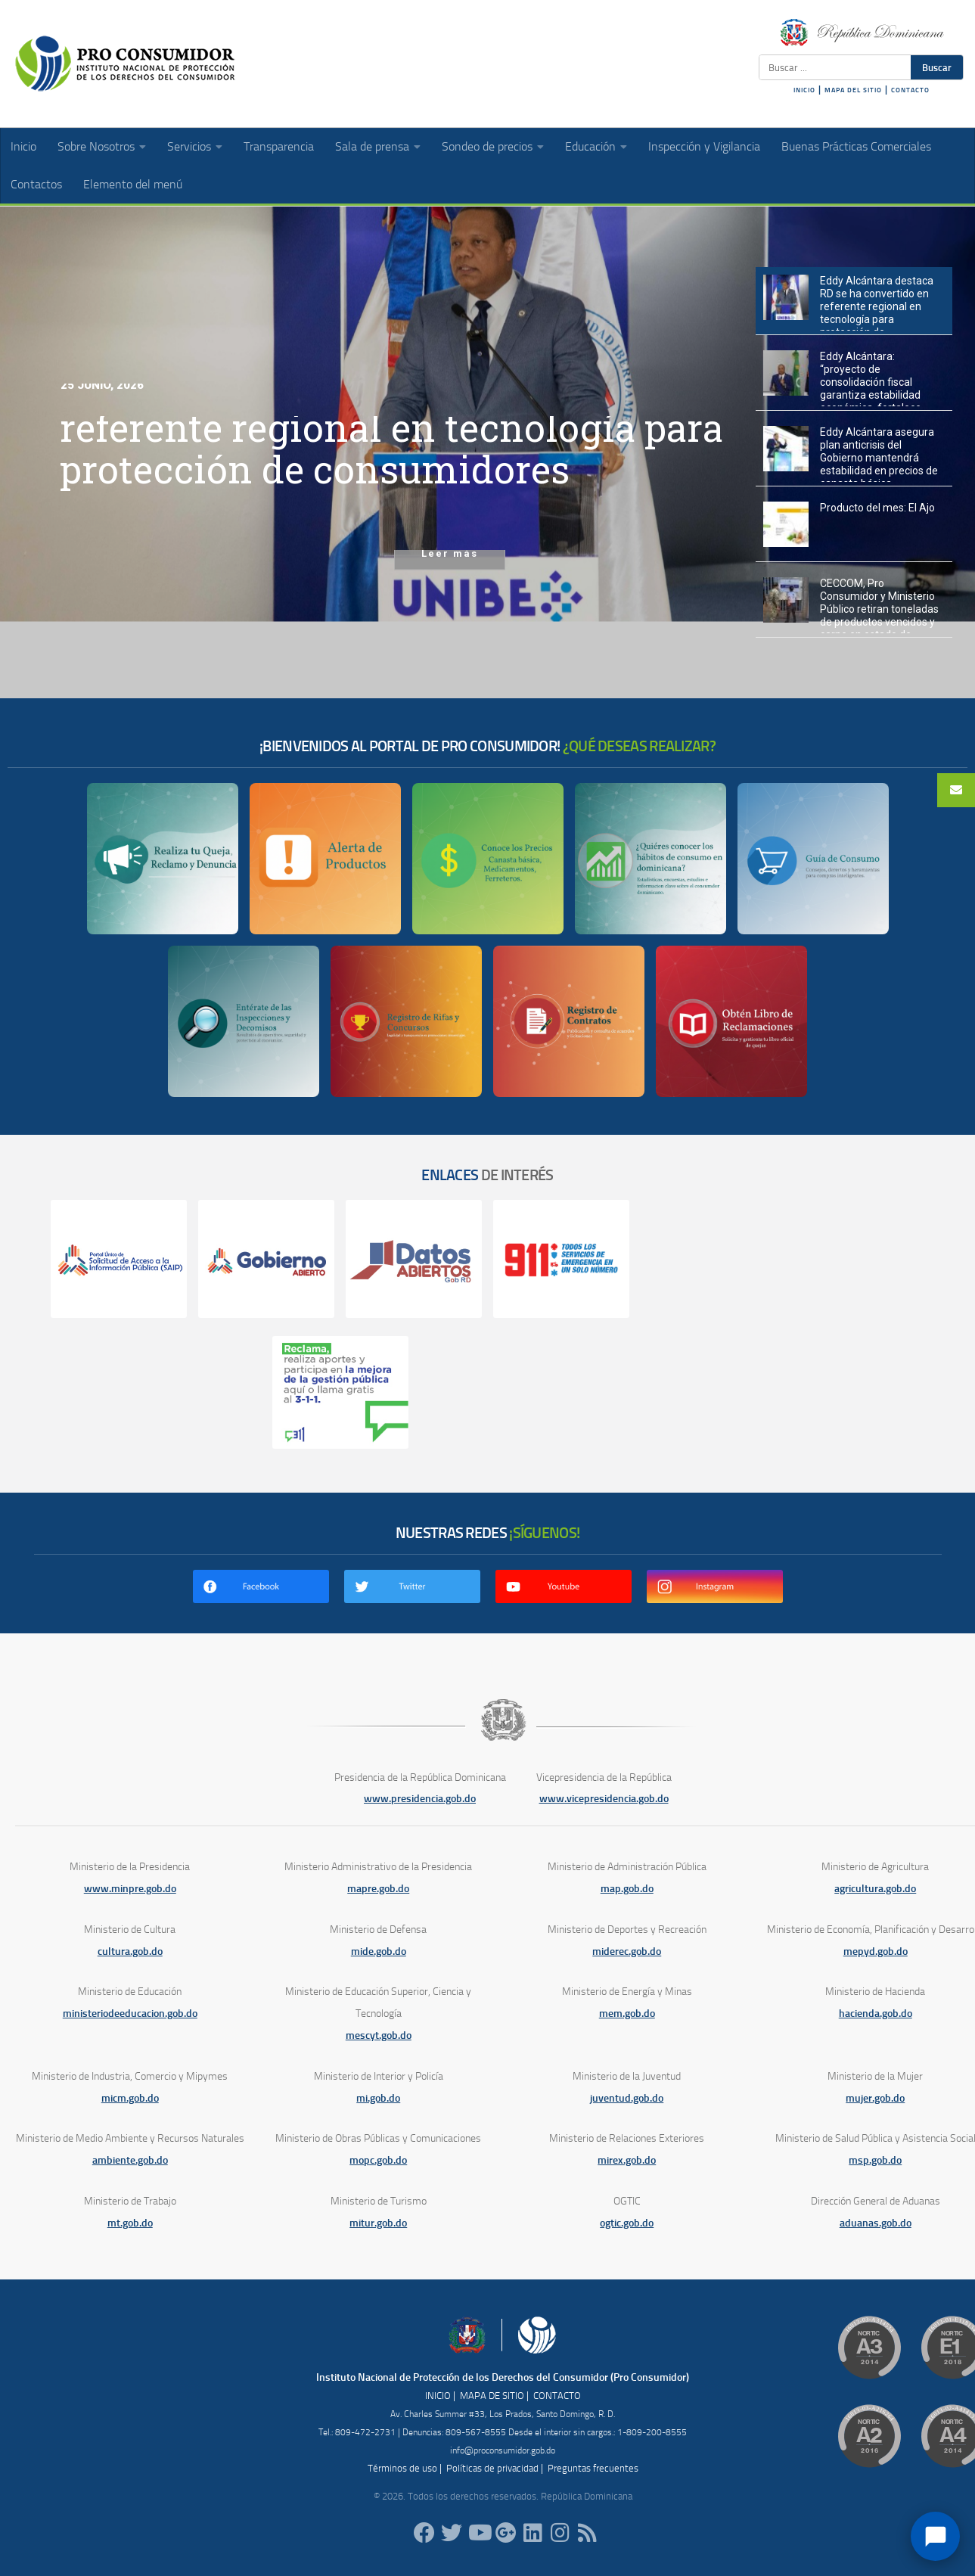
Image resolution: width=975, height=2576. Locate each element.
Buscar (937, 67)
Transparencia (279, 146)
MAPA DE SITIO (492, 2395)
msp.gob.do (875, 2160)
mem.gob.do (627, 2013)
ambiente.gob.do (130, 2160)
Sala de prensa (372, 146)
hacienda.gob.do (875, 2013)
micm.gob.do (130, 2098)
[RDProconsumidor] (478, 2532)
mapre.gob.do (378, 1888)
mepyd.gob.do (875, 1951)
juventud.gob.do (626, 2098)
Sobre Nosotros (96, 146)
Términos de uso (402, 2468)
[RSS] (587, 2532)
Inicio (23, 146)
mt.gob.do (130, 2223)
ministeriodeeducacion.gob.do (130, 2013)
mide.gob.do (378, 1951)
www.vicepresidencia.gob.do (604, 1798)
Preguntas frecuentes (593, 2468)
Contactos (36, 184)
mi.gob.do (378, 2098)
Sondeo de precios (487, 146)
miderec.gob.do (626, 1951)
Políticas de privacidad (492, 2468)
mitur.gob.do (378, 2223)
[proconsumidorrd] (451, 2532)
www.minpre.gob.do (130, 1888)
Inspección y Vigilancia (704, 146)
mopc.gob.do (378, 2160)
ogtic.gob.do (627, 2223)
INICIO (804, 90)
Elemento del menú (132, 184)
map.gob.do (627, 1888)
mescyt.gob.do (378, 2035)
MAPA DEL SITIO (853, 90)
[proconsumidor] (533, 2532)
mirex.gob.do (627, 2160)
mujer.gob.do (875, 2098)
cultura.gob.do (130, 1951)
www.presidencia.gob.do (420, 1798)
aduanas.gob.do (875, 2223)
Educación (590, 146)
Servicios (189, 146)
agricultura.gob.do (875, 1888)
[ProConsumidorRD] (424, 2532)
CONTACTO (910, 90)
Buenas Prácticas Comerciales (856, 146)
